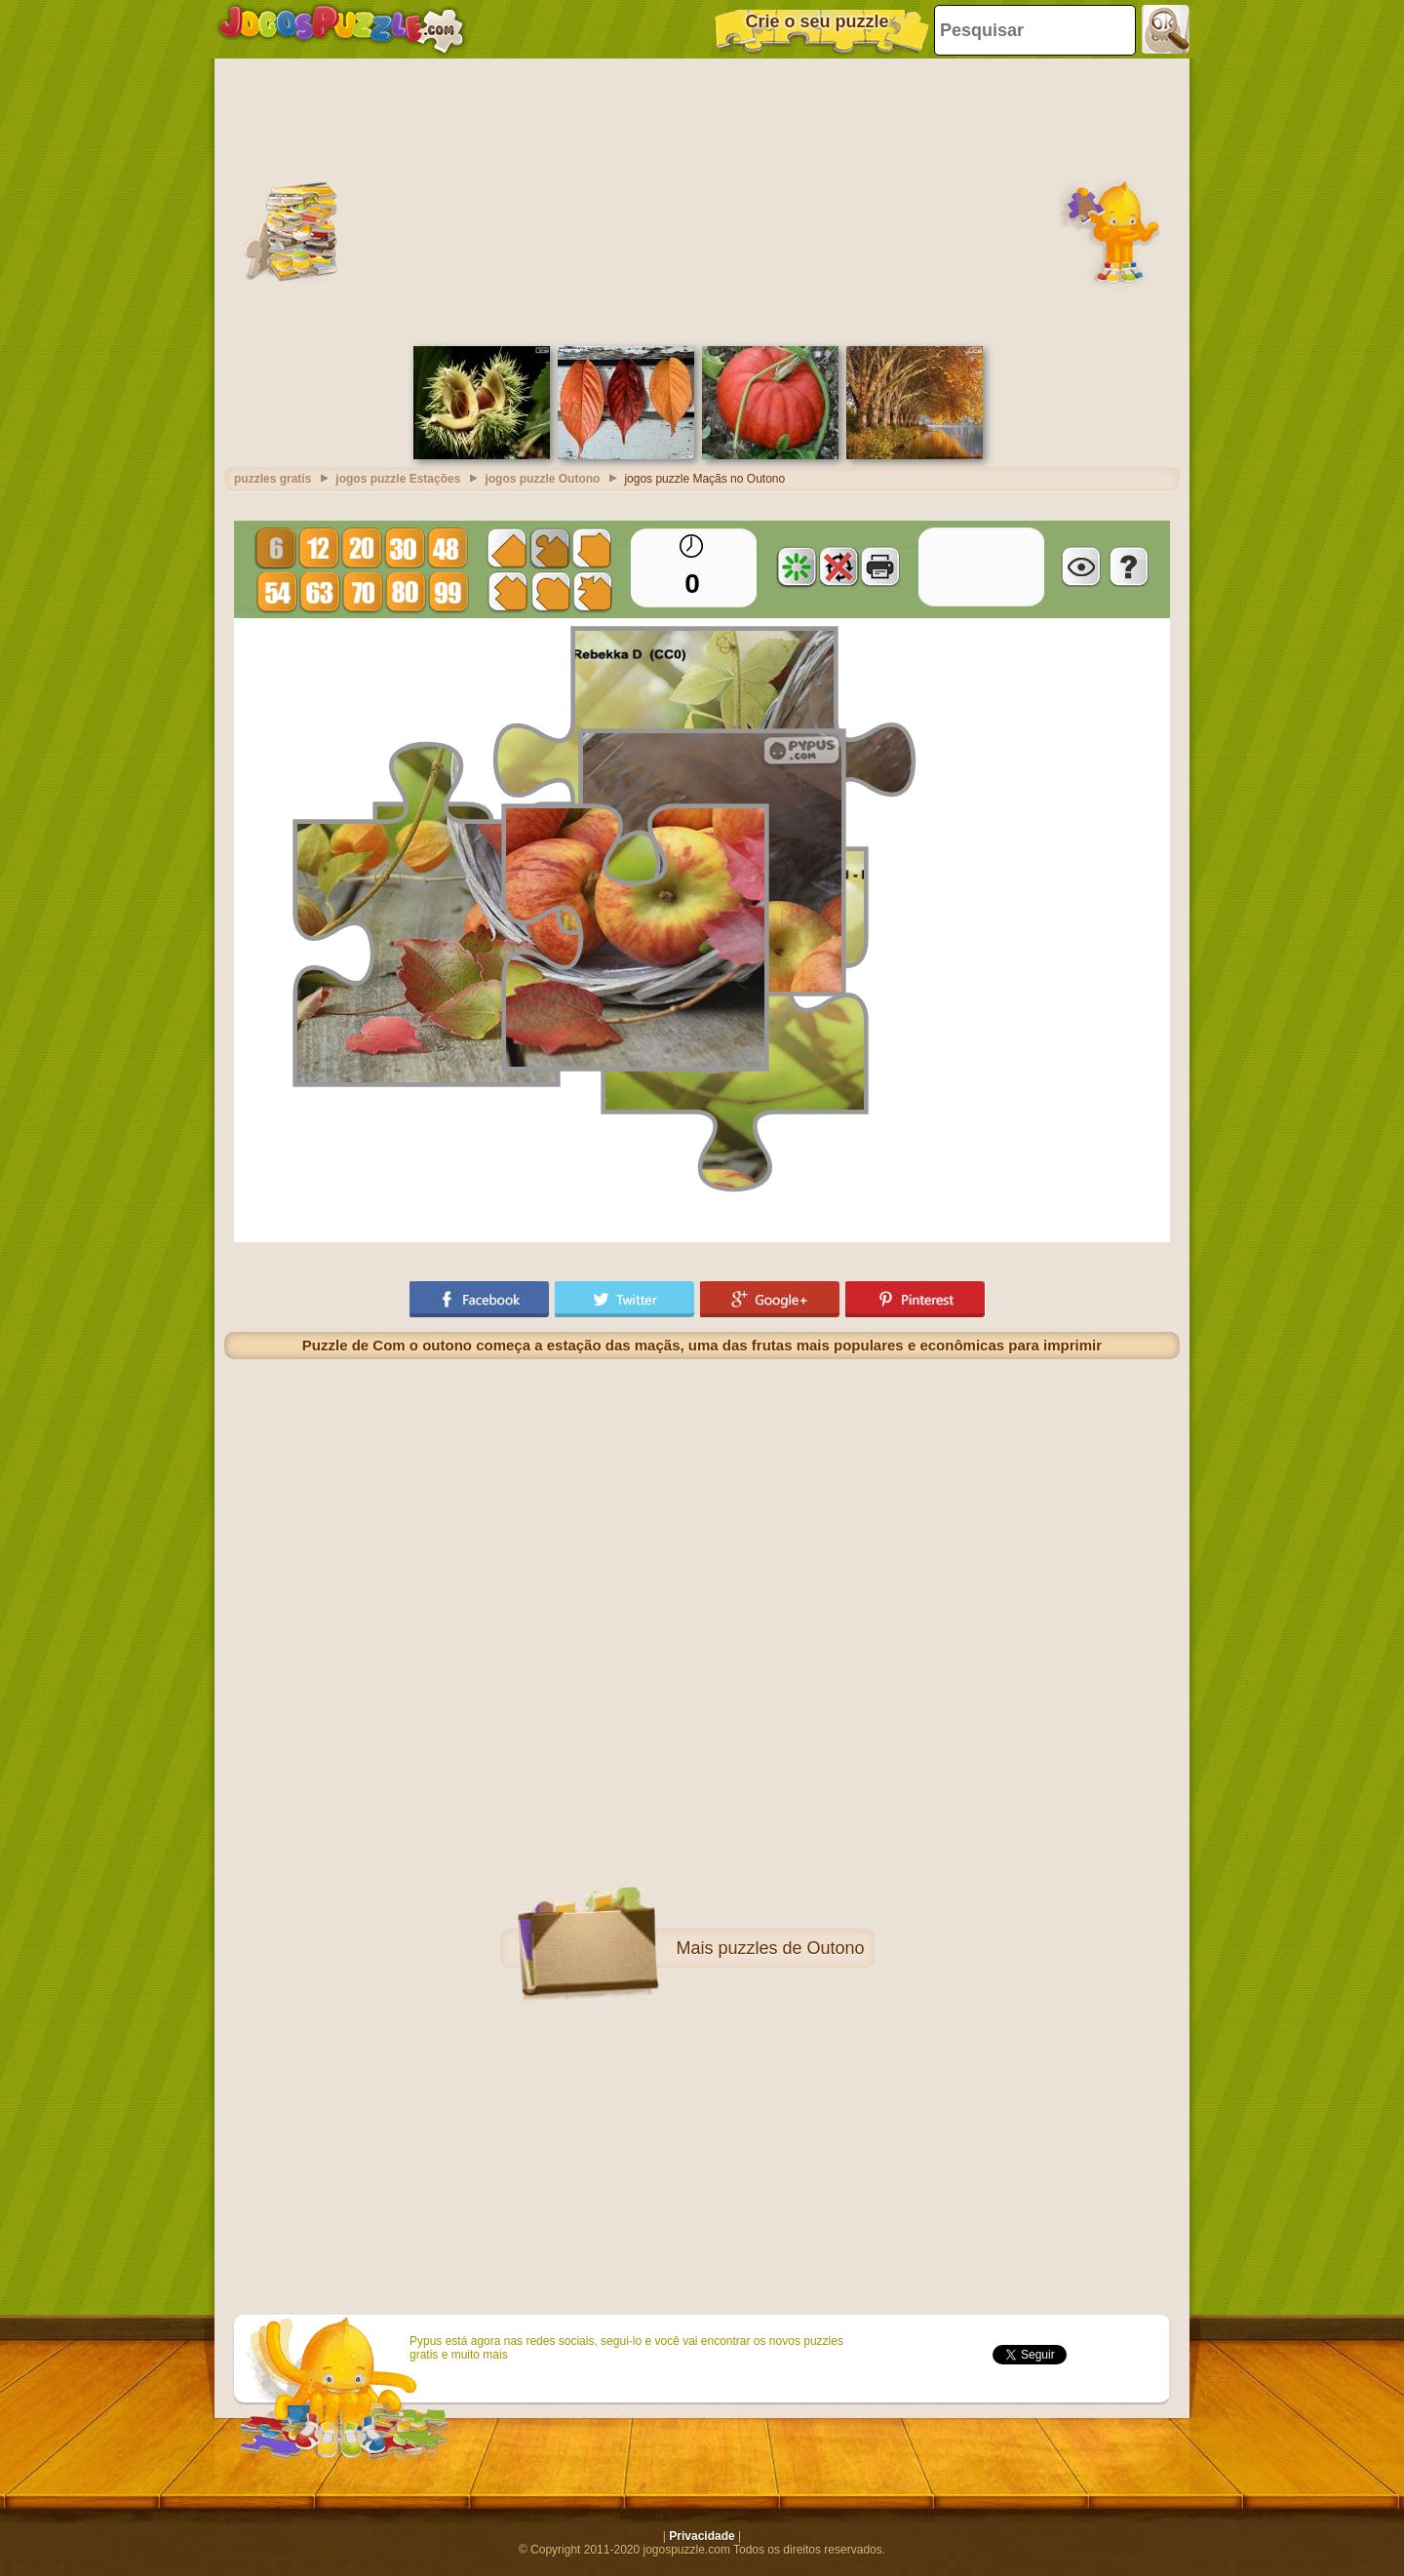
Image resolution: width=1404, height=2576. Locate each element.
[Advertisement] (702, 199)
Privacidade (701, 2536)
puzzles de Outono (791, 1948)
